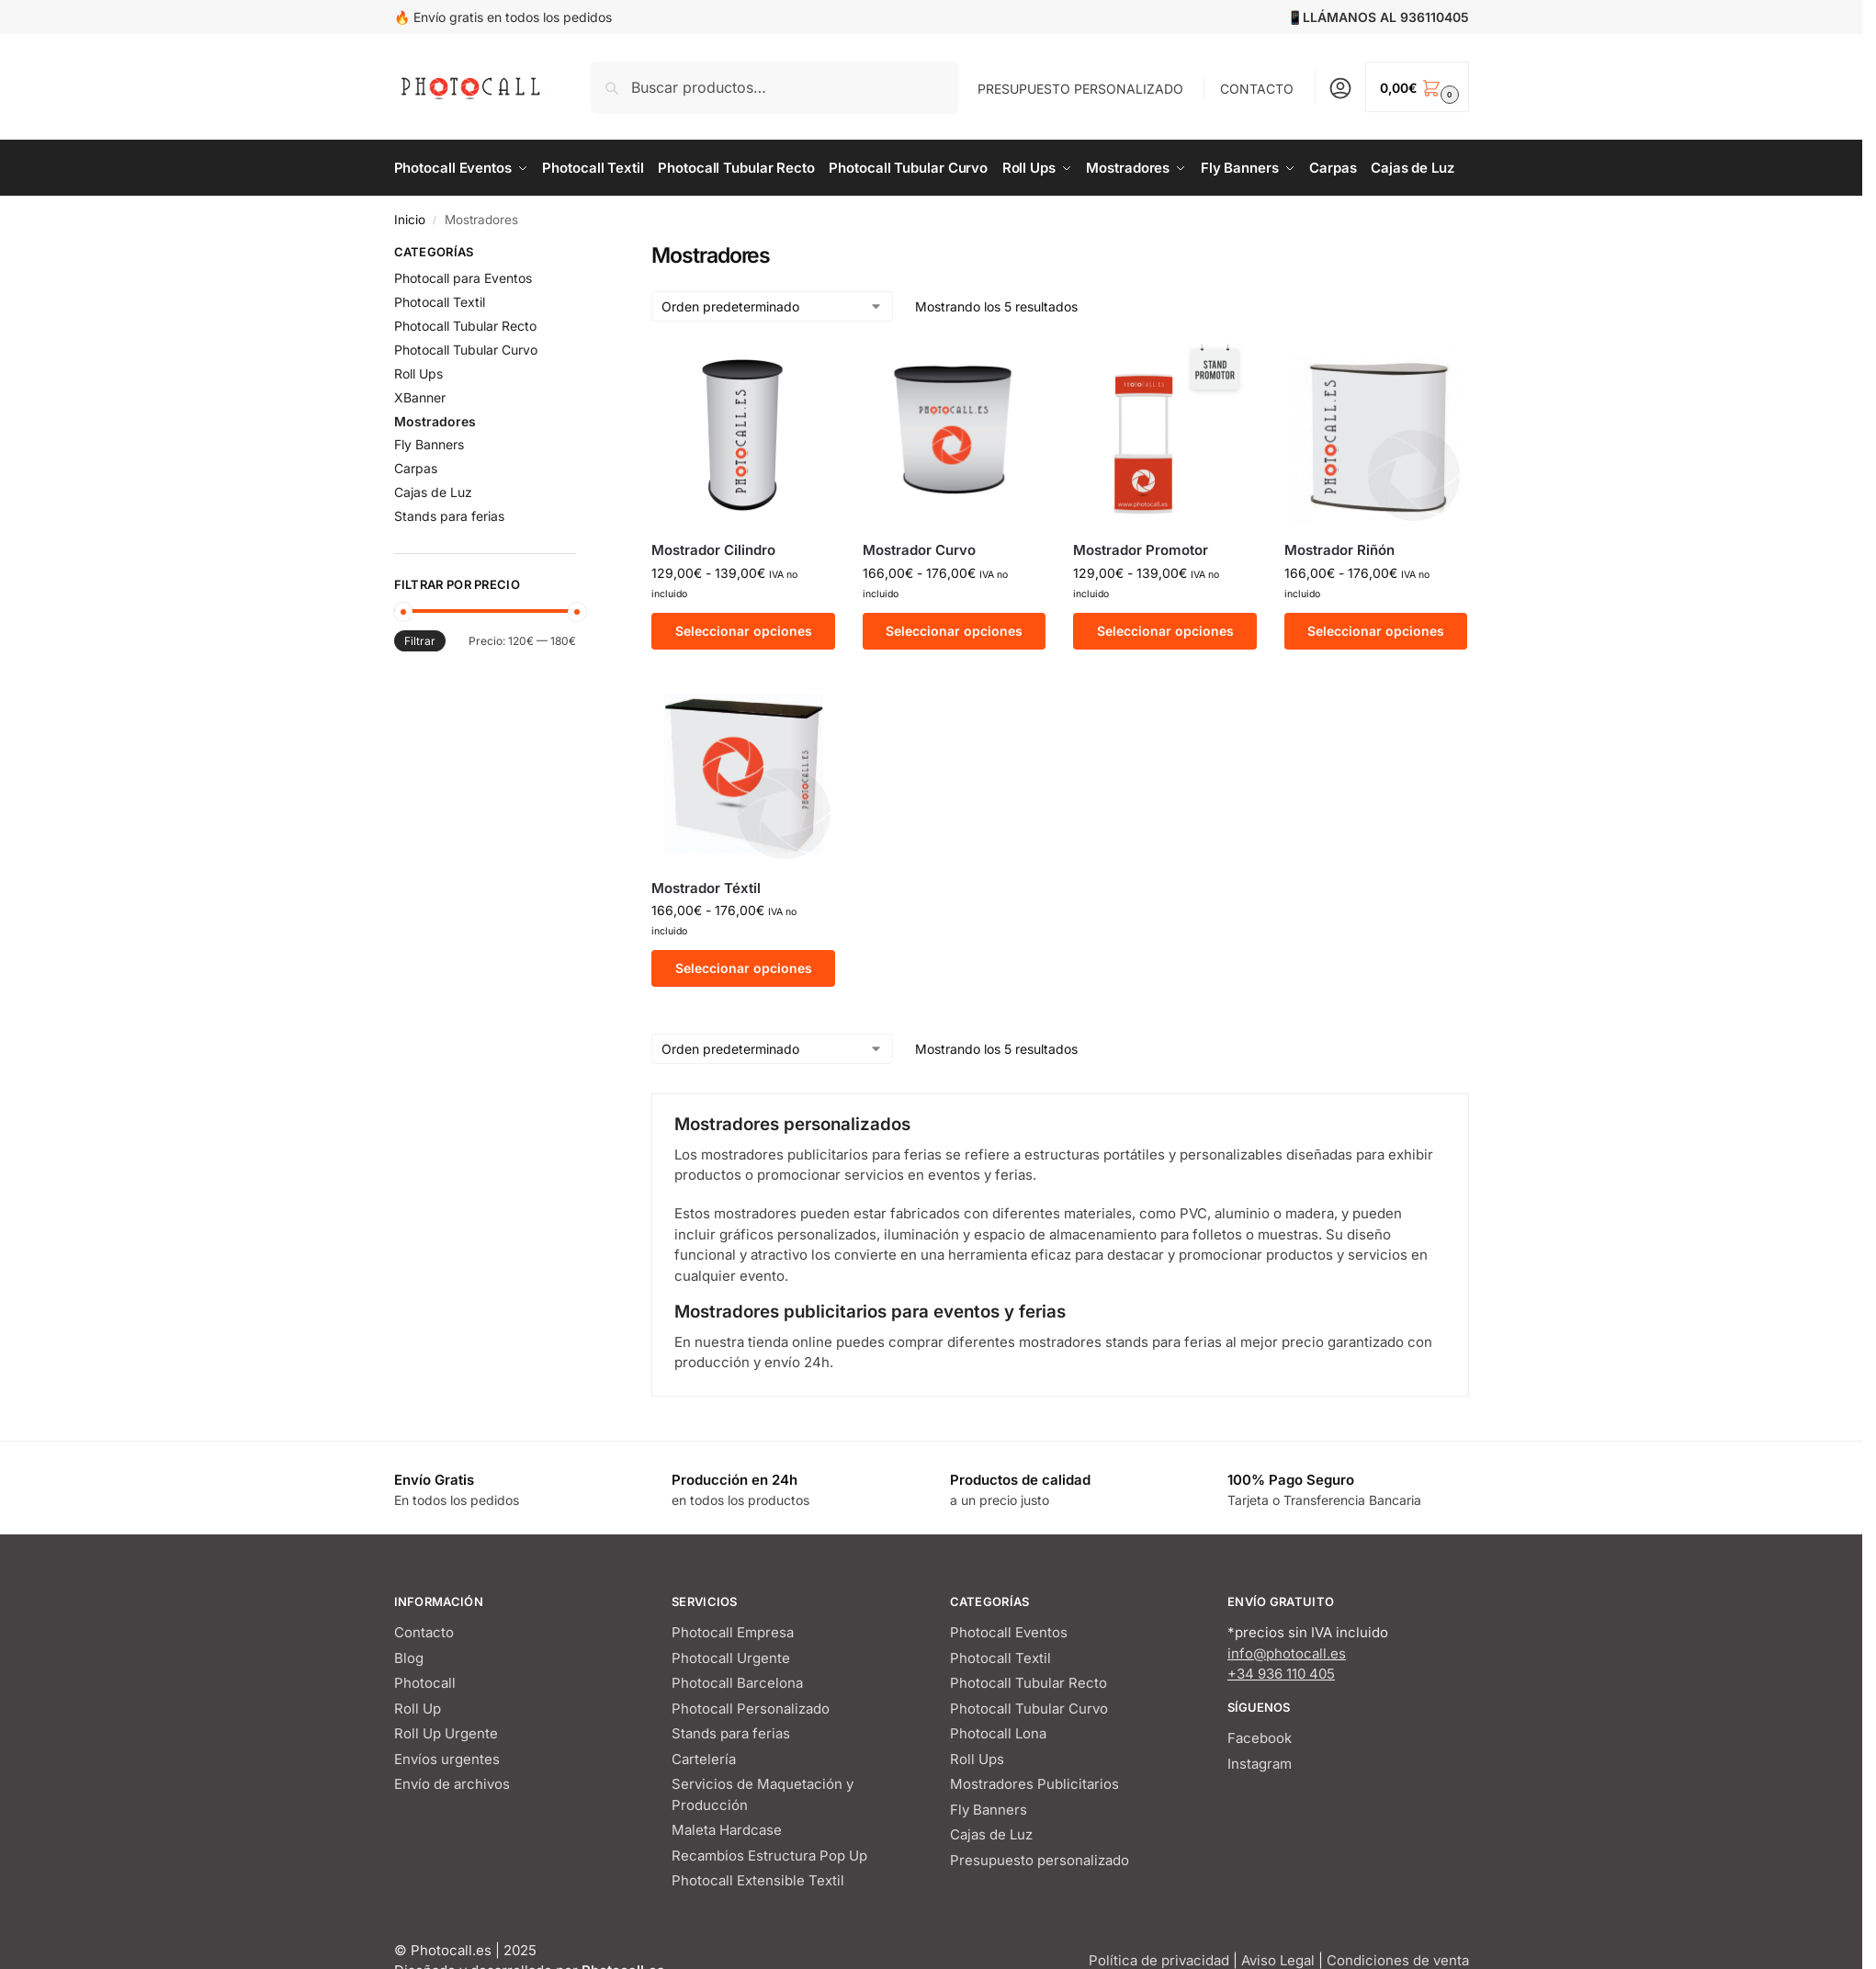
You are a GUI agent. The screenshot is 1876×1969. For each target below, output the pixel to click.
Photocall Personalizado (751, 1708)
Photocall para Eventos (463, 278)
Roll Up (417, 1708)
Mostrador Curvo (919, 550)
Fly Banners (429, 444)
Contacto (424, 1632)
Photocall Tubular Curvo (465, 349)
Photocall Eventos (1009, 1632)
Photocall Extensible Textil (758, 1880)
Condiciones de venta (1398, 1960)
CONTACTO (1257, 88)
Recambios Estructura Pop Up (769, 1855)
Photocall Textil (439, 302)
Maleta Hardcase (727, 1830)
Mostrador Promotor (1140, 550)
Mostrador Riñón (1339, 550)
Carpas (415, 468)
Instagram (1259, 1763)
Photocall (425, 1683)
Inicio (409, 219)
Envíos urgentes (447, 1759)
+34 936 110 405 (1281, 1673)
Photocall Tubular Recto (465, 326)
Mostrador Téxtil (706, 888)
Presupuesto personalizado (1039, 1860)
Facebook (1259, 1738)
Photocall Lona (998, 1733)
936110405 (1434, 17)
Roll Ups (418, 373)
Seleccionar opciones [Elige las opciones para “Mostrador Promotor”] (1165, 631)
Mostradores (435, 421)
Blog (409, 1658)
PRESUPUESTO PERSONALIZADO (1080, 88)
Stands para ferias (449, 516)
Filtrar (419, 641)
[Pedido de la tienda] (772, 306)
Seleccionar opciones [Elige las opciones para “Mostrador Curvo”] (954, 631)
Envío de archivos (452, 1784)
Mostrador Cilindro (713, 550)
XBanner (420, 397)
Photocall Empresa (733, 1632)
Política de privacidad (1159, 1960)
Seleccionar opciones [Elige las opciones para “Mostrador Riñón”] (1375, 631)
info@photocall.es (1286, 1653)
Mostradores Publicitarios (1034, 1784)
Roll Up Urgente (446, 1733)
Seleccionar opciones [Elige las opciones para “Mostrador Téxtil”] (743, 968)
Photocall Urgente (731, 1658)
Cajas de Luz (433, 492)
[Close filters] (581, 254)
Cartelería (704, 1759)
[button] (1416, 87)
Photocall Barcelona (737, 1683)
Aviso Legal (1278, 1960)
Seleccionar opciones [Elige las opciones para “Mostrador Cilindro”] (743, 631)
